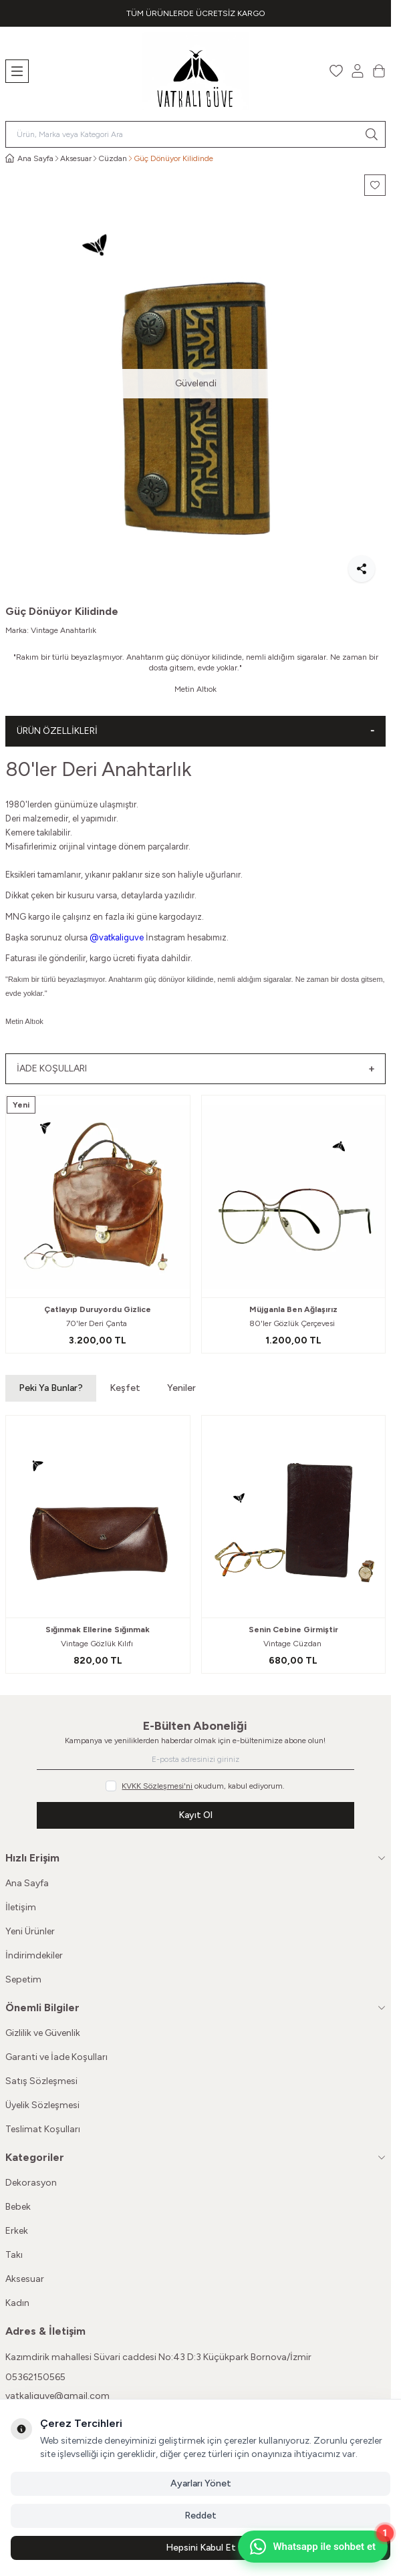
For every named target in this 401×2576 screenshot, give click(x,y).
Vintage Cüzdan (293, 1643)
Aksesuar (76, 158)
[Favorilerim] (336, 71)
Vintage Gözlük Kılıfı (98, 1643)
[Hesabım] (357, 71)
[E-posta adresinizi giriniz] (195, 1759)
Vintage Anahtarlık (63, 630)
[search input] (195, 134)
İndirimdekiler (34, 1955)
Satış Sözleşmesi (41, 2081)
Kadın (17, 2303)
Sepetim (23, 1979)
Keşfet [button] (125, 1388)
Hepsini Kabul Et (201, 2547)
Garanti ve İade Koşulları (56, 2057)
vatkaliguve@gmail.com (57, 2396)
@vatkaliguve (117, 937)
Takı (14, 2255)
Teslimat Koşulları (42, 2129)
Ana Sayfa (27, 1883)
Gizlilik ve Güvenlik (42, 2033)
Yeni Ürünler (30, 1931)
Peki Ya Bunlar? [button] (51, 1388)
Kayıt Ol (195, 1815)
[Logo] (195, 71)
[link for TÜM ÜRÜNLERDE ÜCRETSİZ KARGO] (195, 13)
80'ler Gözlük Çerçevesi (293, 1323)
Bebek (18, 2206)
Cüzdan (112, 158)
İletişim (20, 1907)
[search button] (372, 134)
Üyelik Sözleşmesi (42, 2105)
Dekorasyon (31, 2182)
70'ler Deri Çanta (97, 1323)
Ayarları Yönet (200, 2483)
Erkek (16, 2230)
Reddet (200, 2515)
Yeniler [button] (181, 1388)
